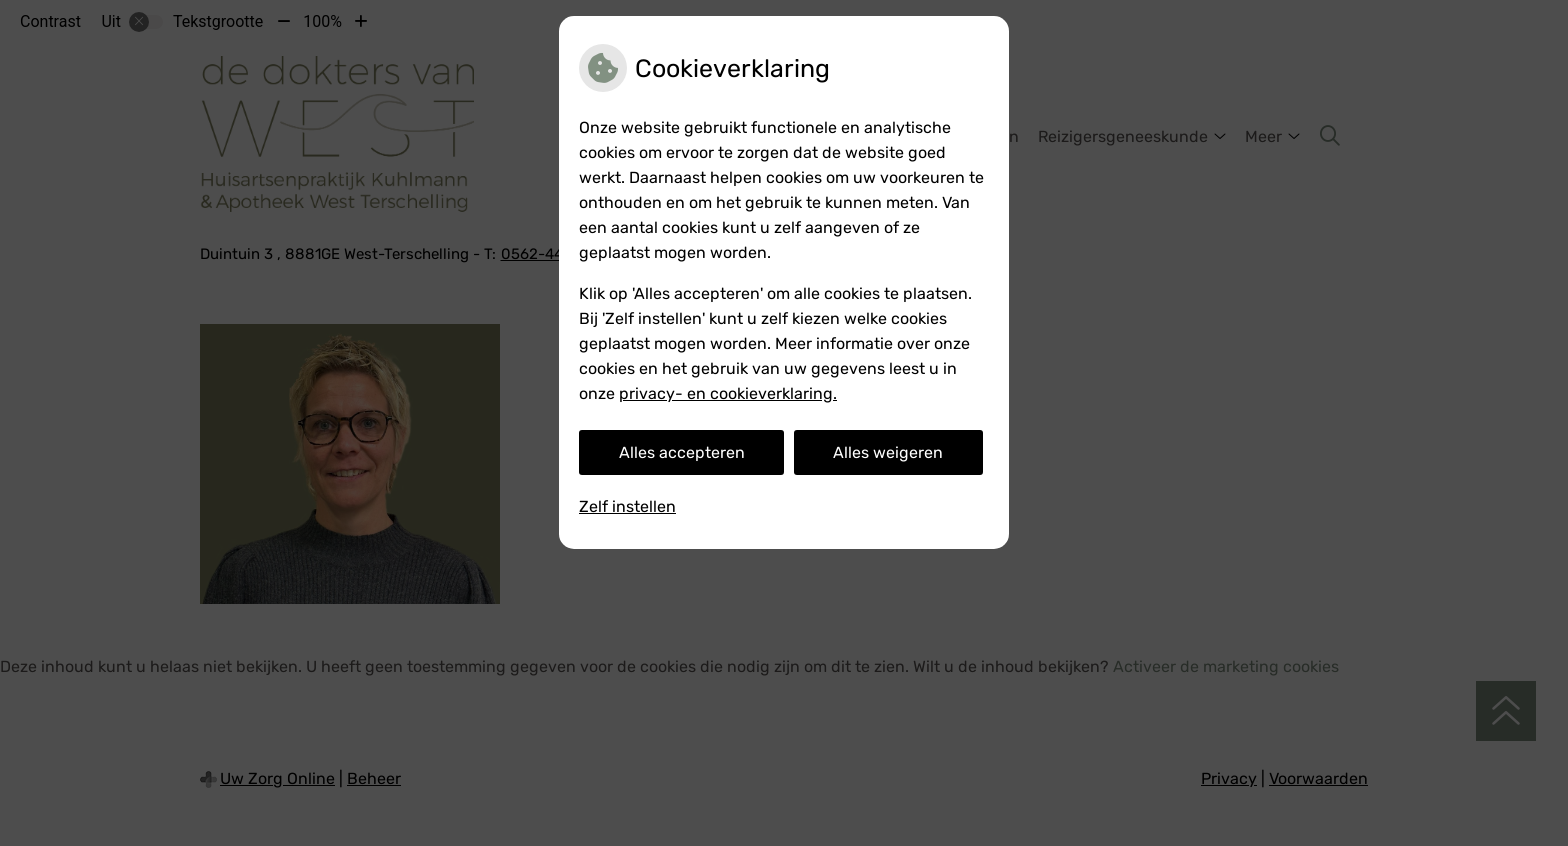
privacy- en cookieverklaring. (728, 393)
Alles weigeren (888, 452)
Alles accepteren (682, 452)
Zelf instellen (627, 506)
